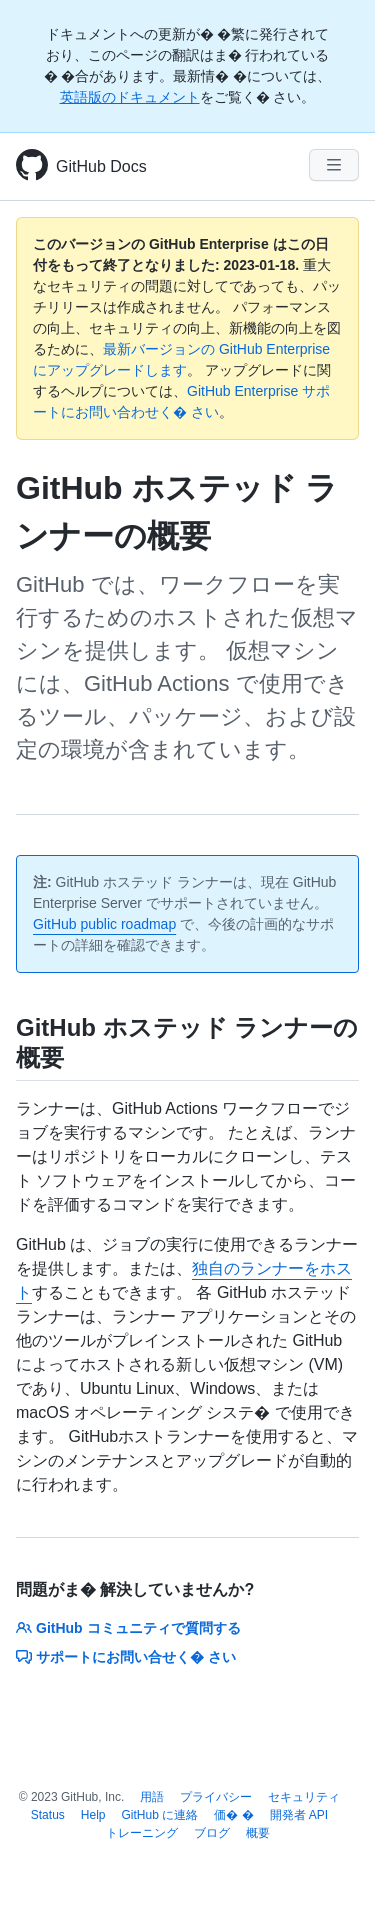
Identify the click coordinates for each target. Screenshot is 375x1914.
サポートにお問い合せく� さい (126, 1657)
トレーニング (142, 1833)
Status (48, 1815)
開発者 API (299, 1815)
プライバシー (216, 1797)
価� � (233, 1815)
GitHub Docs (101, 166)
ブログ (212, 1833)
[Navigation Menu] (334, 165)
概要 (258, 1833)
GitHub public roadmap (104, 924)
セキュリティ (304, 1797)
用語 (152, 1797)
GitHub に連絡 (160, 1815)
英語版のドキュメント (130, 97)
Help (93, 1815)
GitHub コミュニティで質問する (128, 1628)
